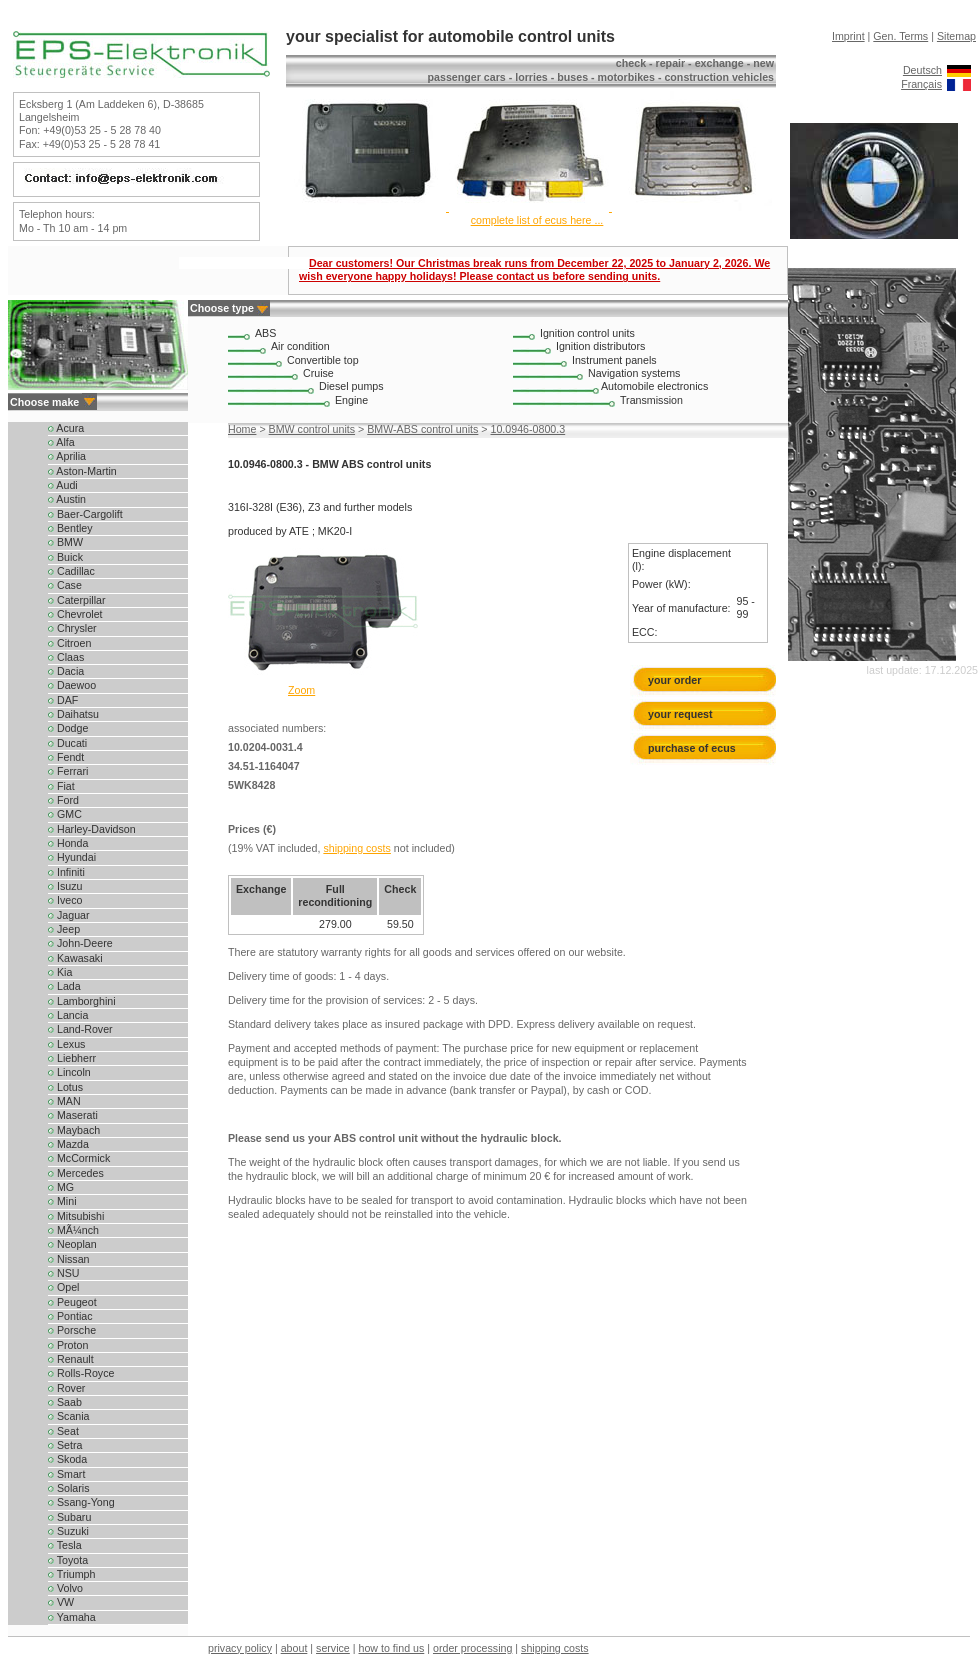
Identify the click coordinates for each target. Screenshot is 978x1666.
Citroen (69, 643)
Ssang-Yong (81, 1502)
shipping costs (357, 848)
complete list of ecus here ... (537, 220)
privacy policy (240, 1648)
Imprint (848, 36)
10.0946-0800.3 (528, 429)
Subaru (69, 1517)
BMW (65, 542)
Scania (69, 1416)
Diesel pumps (351, 386)
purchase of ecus (692, 748)
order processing (472, 1648)
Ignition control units (587, 333)
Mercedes (76, 1173)
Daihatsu (73, 714)
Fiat (61, 786)
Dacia (66, 671)
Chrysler (72, 628)
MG (61, 1187)
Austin (67, 499)
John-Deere (80, 943)
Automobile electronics (654, 386)
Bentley (70, 528)
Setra (65, 1445)
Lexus (66, 1044)
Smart (66, 1474)
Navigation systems (634, 373)
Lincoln (69, 1072)
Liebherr (72, 1058)
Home (242, 429)
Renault (71, 1359)
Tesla (65, 1545)
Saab (65, 1402)
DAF (63, 700)
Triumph (71, 1574)
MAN (64, 1101)
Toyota (68, 1560)
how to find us (392, 1648)
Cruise (318, 373)
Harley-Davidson (92, 829)
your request (684, 714)
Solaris (69, 1488)
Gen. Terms (900, 36)
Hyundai (72, 857)
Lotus (65, 1087)
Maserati (73, 1115)
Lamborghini (82, 1001)
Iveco (65, 900)
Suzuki (68, 1531)
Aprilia (67, 456)
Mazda (68, 1144)
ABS (265, 333)
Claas (66, 657)
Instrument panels (614, 360)
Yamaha (72, 1617)
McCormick (79, 1158)
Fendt (66, 757)
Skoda (67, 1459)
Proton (68, 1345)
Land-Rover (80, 1029)
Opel (63, 1287)
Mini (62, 1201)
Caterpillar (77, 600)
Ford (63, 800)
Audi (63, 485)
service (333, 1648)
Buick (65, 557)
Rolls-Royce (81, 1373)
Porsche (72, 1330)
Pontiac (70, 1316)
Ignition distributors (600, 346)
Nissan (69, 1259)
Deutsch (922, 70)
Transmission (651, 400)
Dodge (68, 728)
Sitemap (956, 36)
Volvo (65, 1588)
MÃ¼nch (73, 1230)
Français (921, 84)
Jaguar (69, 915)
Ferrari (68, 771)
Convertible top (323, 360)
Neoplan (72, 1244)
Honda (68, 843)
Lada (64, 986)
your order (674, 680)
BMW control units (312, 429)
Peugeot (72, 1302)
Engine (351, 400)
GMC (65, 814)
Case (65, 585)
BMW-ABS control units (422, 429)
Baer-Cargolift (85, 514)
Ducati (67, 743)
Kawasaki (75, 958)
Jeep (64, 929)
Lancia (68, 1015)
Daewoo (72, 685)
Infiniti (66, 872)
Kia (60, 972)
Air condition (300, 346)
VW (61, 1602)
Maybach (74, 1130)
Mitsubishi (76, 1216)
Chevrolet (75, 614)
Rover (66, 1388)
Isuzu (65, 886)
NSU (63, 1273)
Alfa (61, 442)
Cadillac (71, 571)
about (294, 1648)
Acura (66, 428)
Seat (63, 1431)
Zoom (301, 690)
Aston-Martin (82, 471)
